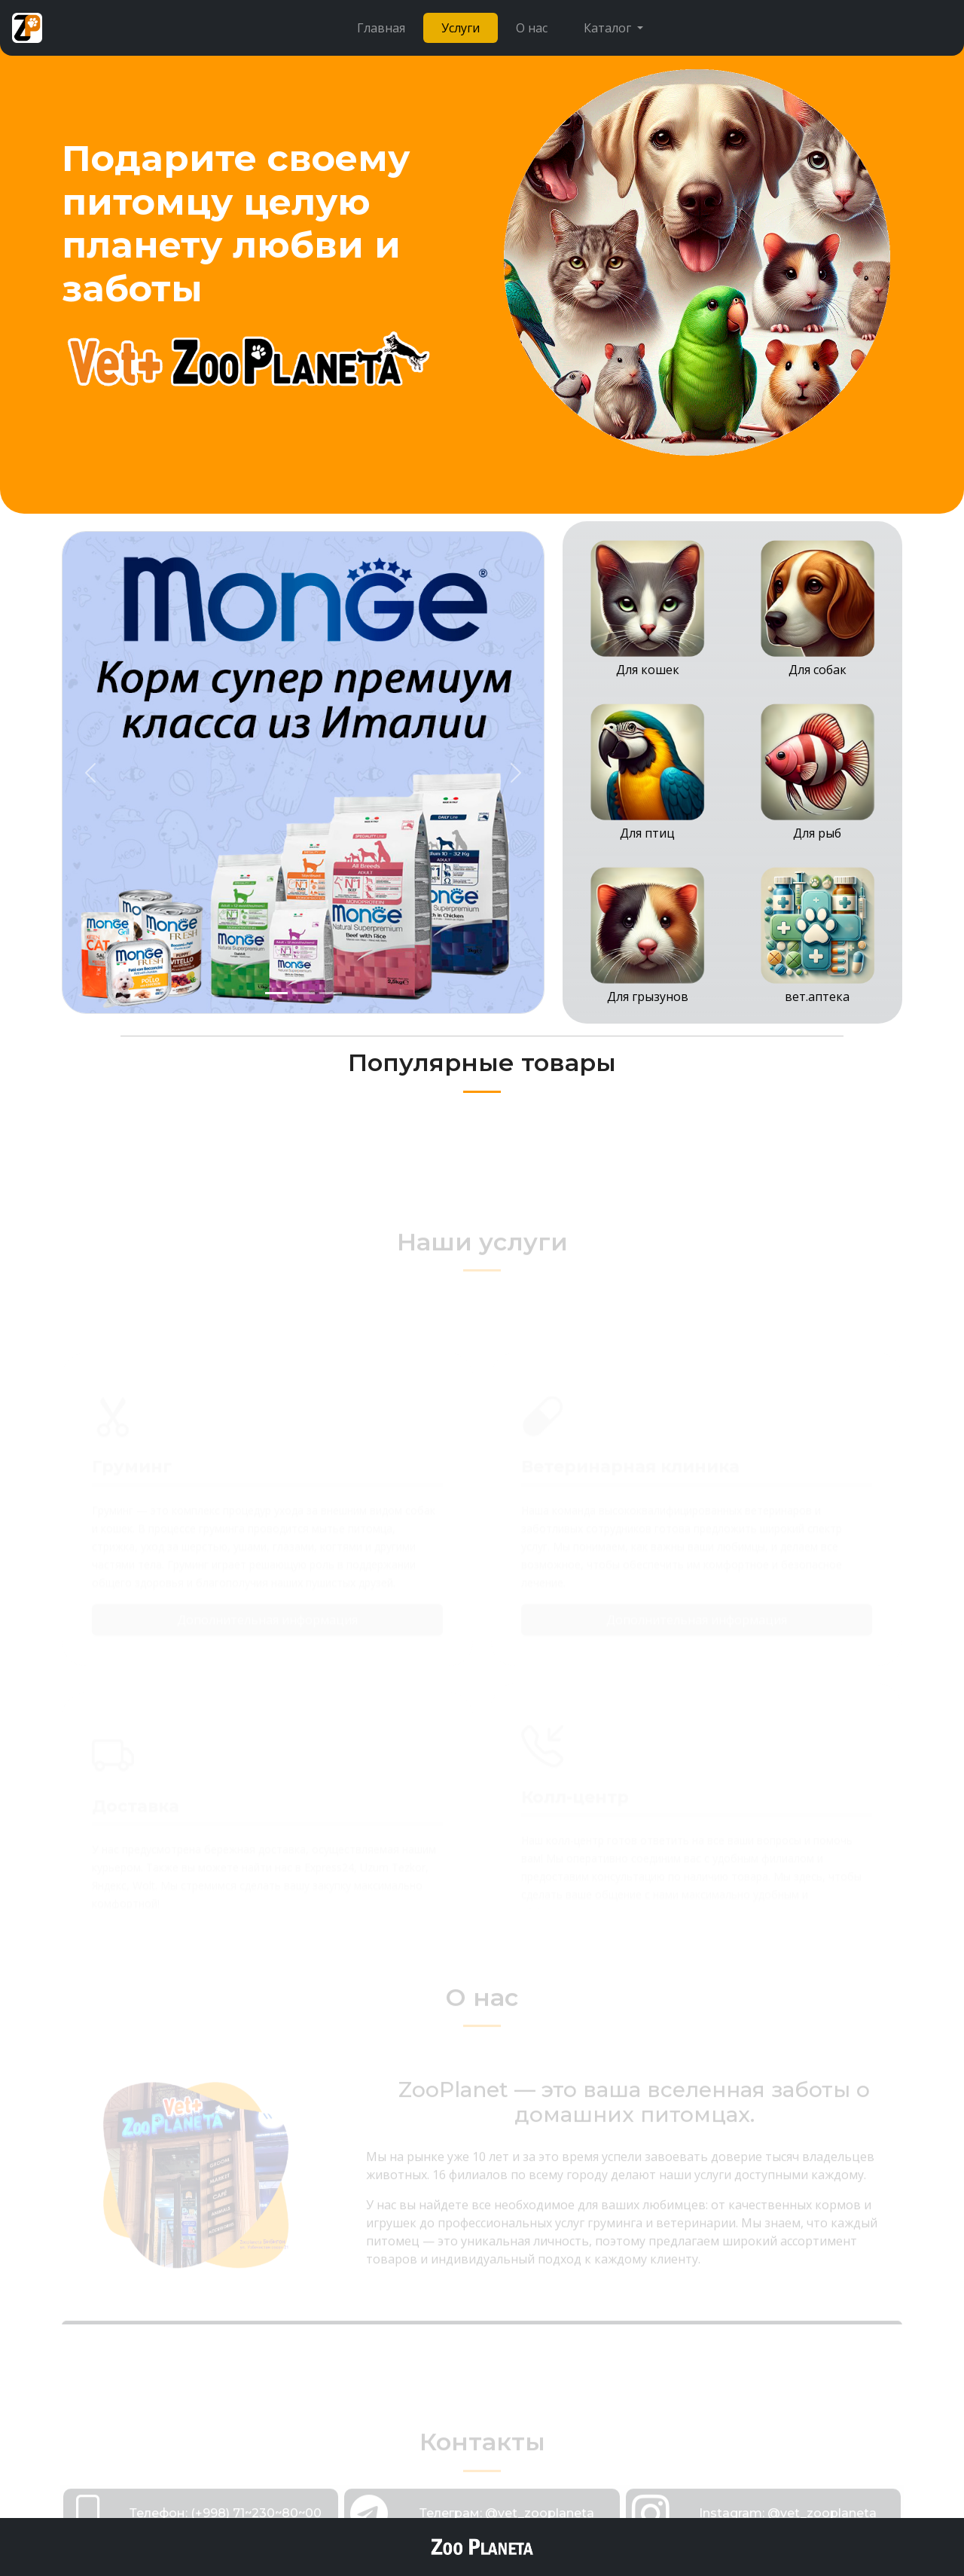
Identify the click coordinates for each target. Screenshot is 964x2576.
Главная (381, 28)
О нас (532, 28)
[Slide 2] (303, 993)
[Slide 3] (330, 993)
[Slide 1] (276, 993)
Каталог (609, 28)
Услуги (460, 28)
